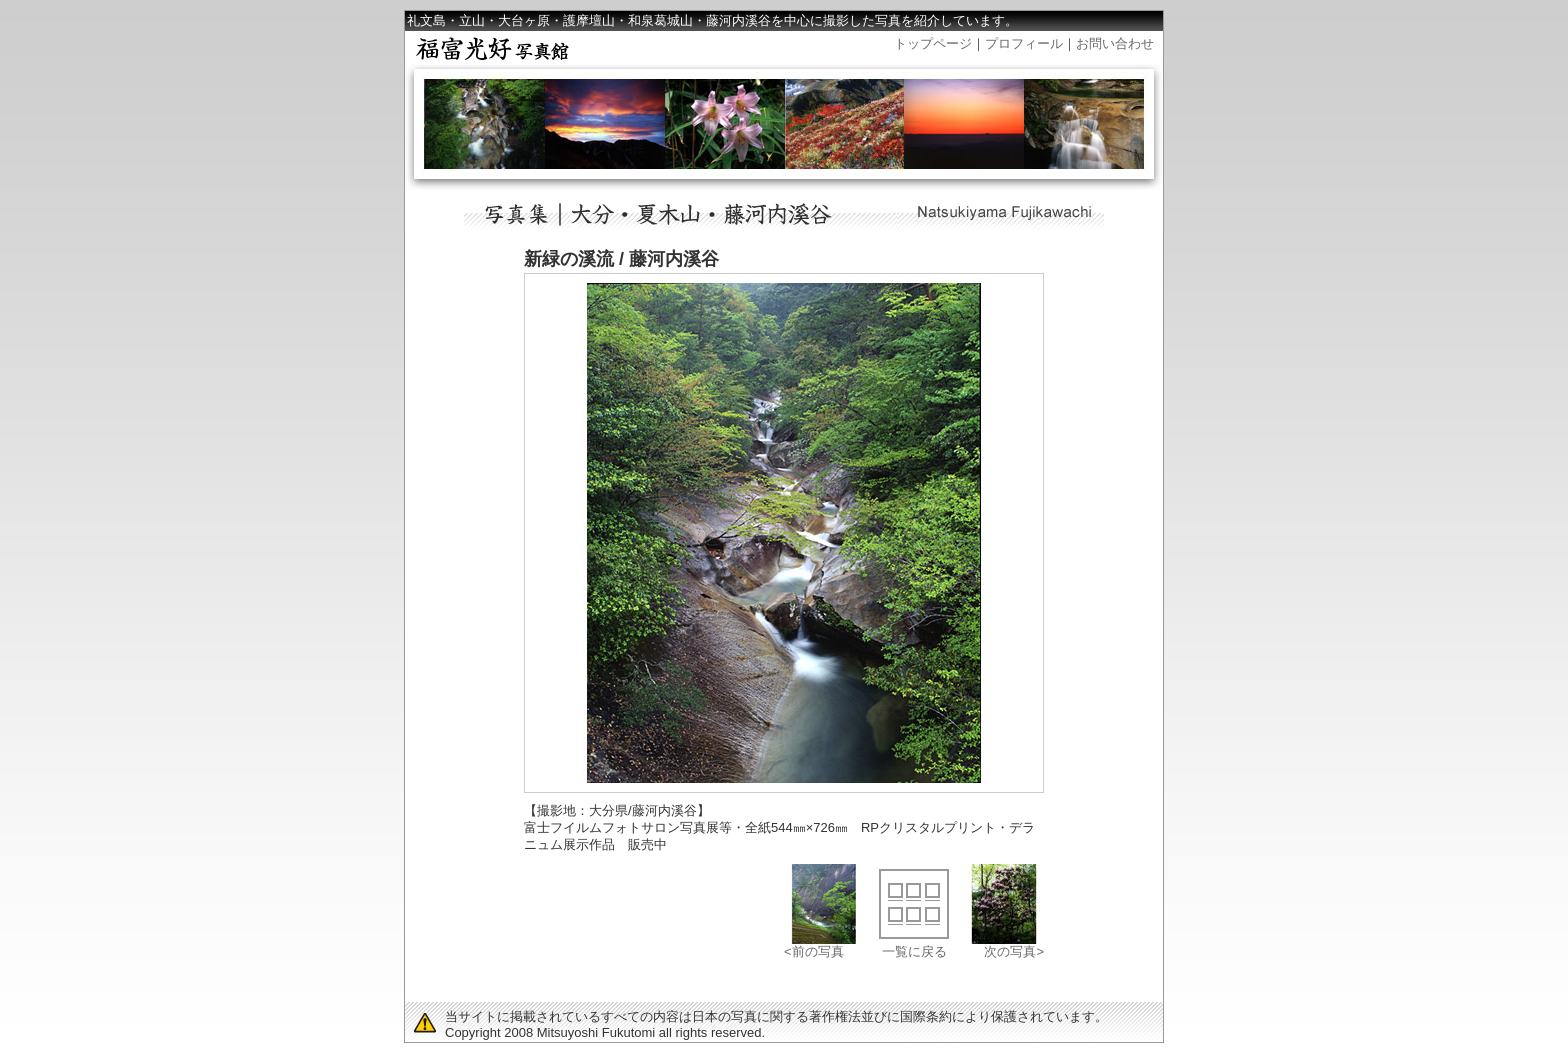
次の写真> (1014, 951)
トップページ (933, 43)
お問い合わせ (1115, 43)
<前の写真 (814, 951)
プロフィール (1024, 43)
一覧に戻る (914, 951)
